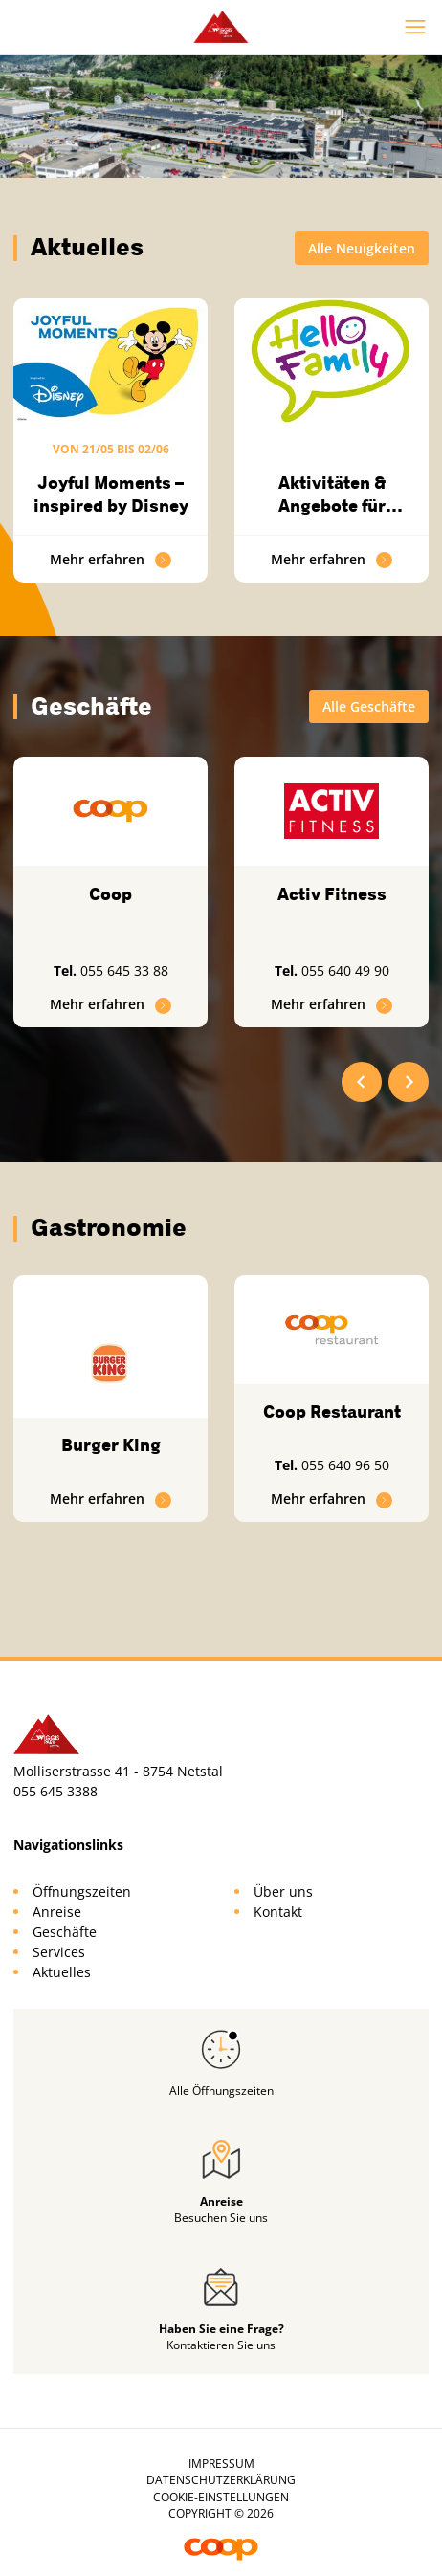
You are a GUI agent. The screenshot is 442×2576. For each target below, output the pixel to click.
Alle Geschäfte (368, 706)
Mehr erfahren (111, 559)
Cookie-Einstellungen (221, 2497)
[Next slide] (408, 1082)
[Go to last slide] (362, 1082)
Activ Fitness (332, 894)
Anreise (57, 1912)
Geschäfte (65, 1932)
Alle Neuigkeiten (361, 248)
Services (59, 1952)
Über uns (283, 1891)
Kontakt (278, 1912)
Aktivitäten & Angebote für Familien (332, 506)
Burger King (111, 1445)
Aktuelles (62, 1972)
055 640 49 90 (345, 970)
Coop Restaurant (332, 1411)
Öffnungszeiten (82, 1891)
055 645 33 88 (124, 970)
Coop (110, 894)
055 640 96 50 (345, 1465)
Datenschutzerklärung (221, 2480)
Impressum (221, 2463)
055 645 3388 (55, 1791)
